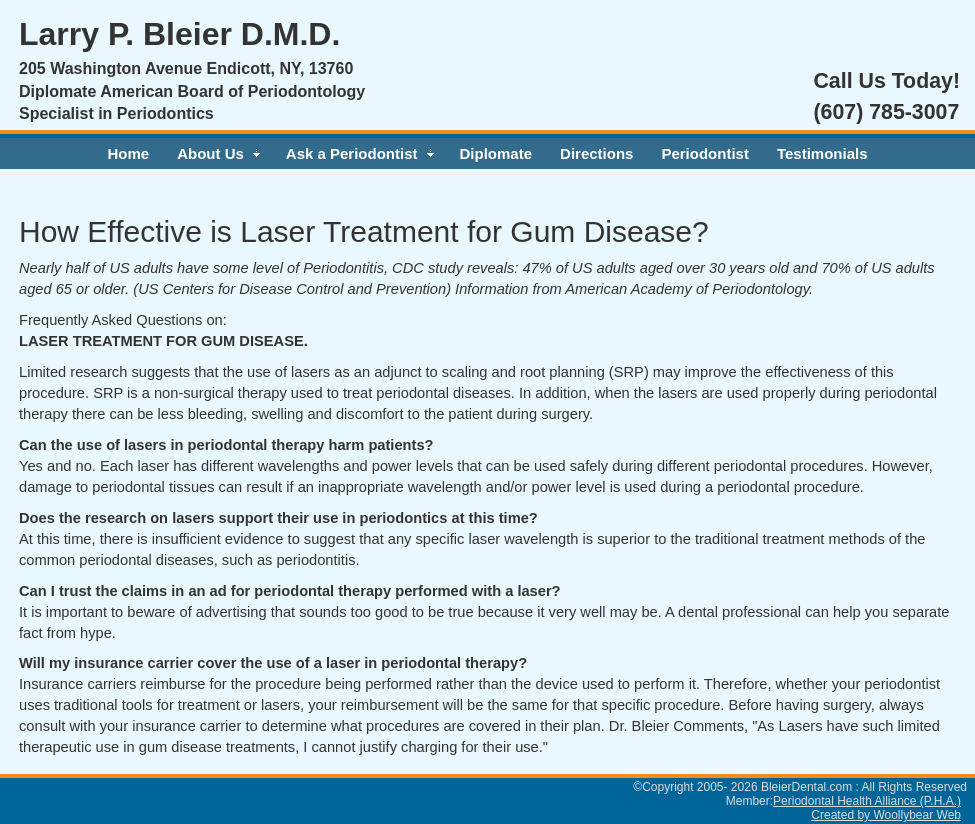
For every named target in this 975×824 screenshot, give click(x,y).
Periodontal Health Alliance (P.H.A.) (867, 801)
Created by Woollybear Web (886, 815)
